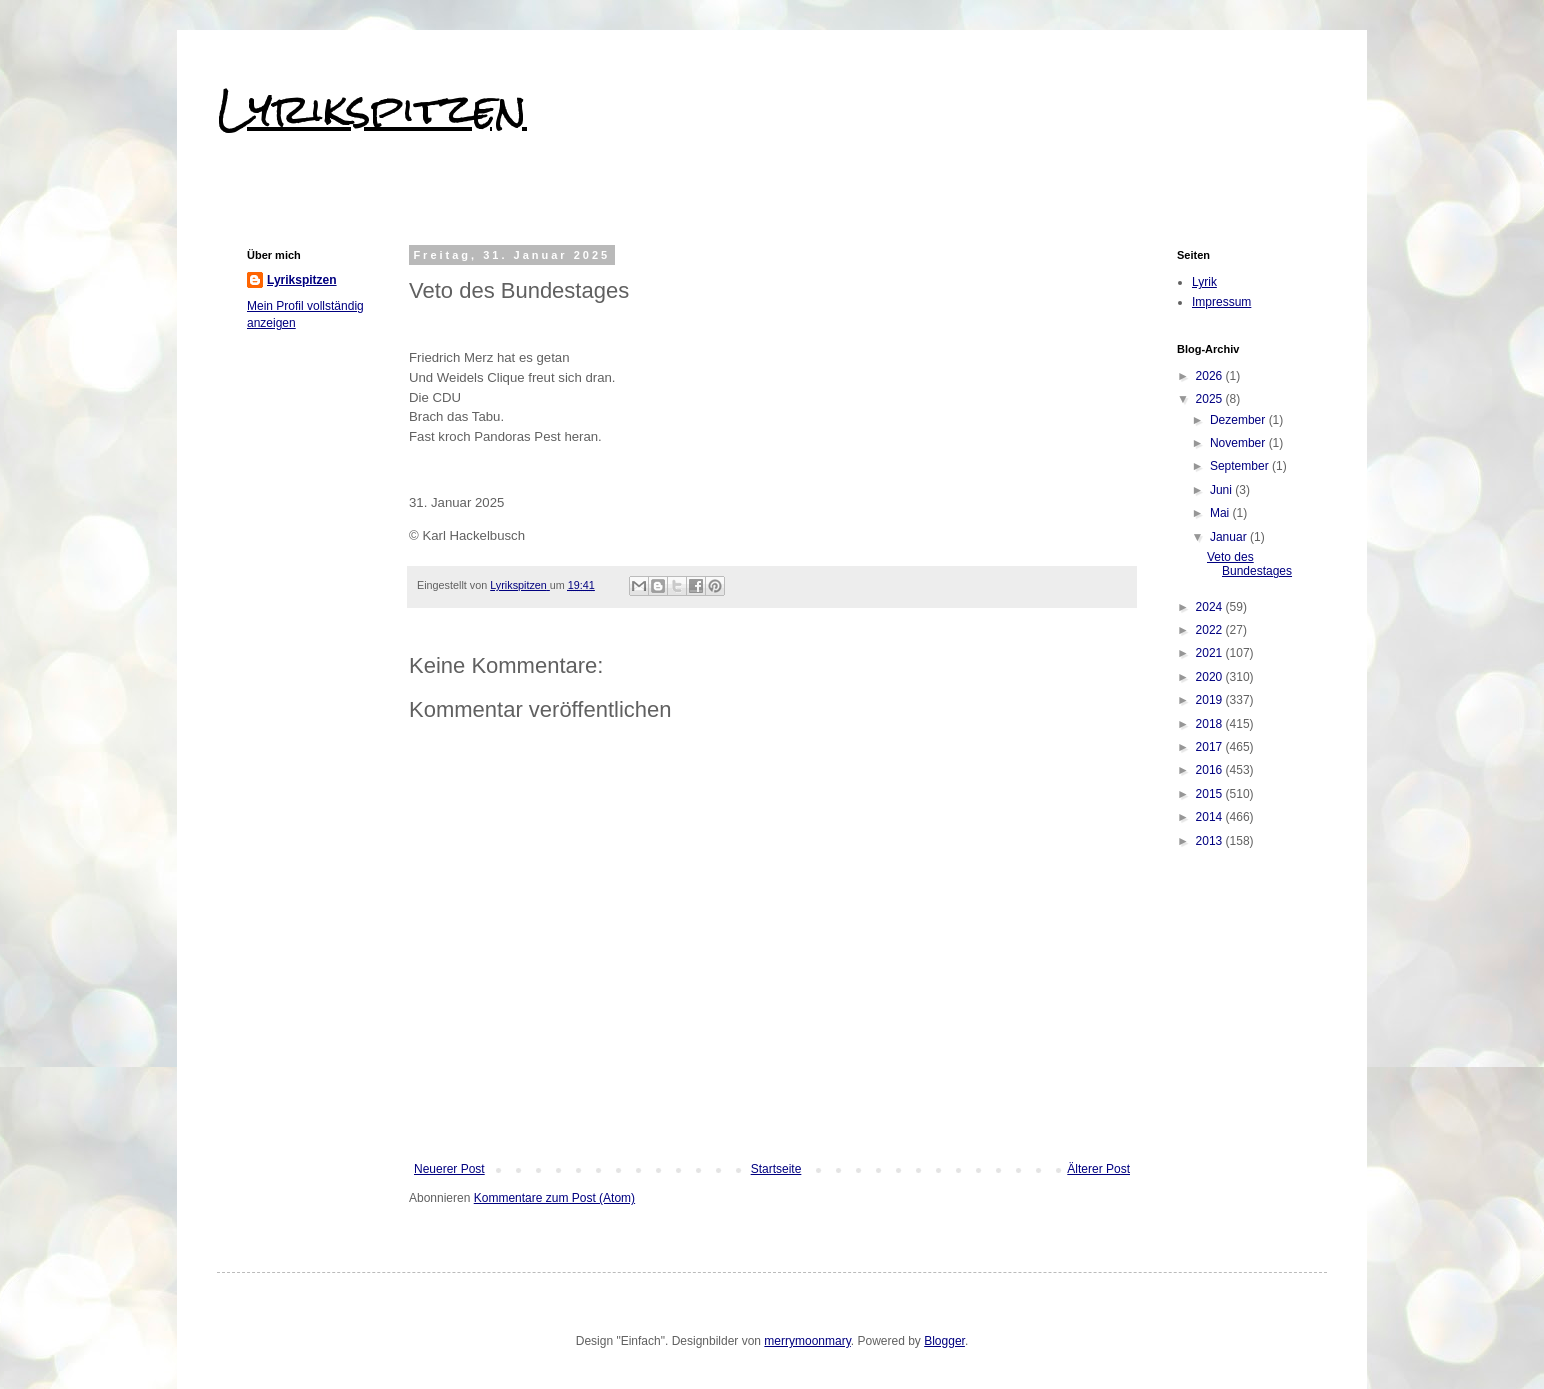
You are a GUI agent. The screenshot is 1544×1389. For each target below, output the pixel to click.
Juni (1222, 490)
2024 (1211, 607)
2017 (1211, 747)
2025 (1211, 399)
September (1241, 466)
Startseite (776, 1169)
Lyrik (1204, 282)
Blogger (944, 1341)
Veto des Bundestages (1249, 564)
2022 (1211, 630)
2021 (1211, 653)
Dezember (1239, 420)
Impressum (1221, 302)
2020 (1211, 677)
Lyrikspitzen (372, 109)
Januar (1230, 537)
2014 (1211, 817)
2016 (1211, 770)
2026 (1211, 376)
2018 (1211, 724)
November (1239, 443)
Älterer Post (1098, 1169)
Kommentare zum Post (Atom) (554, 1198)
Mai (1221, 513)
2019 (1211, 700)
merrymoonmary (807, 1341)
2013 (1211, 841)
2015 (1211, 794)
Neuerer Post (449, 1169)
